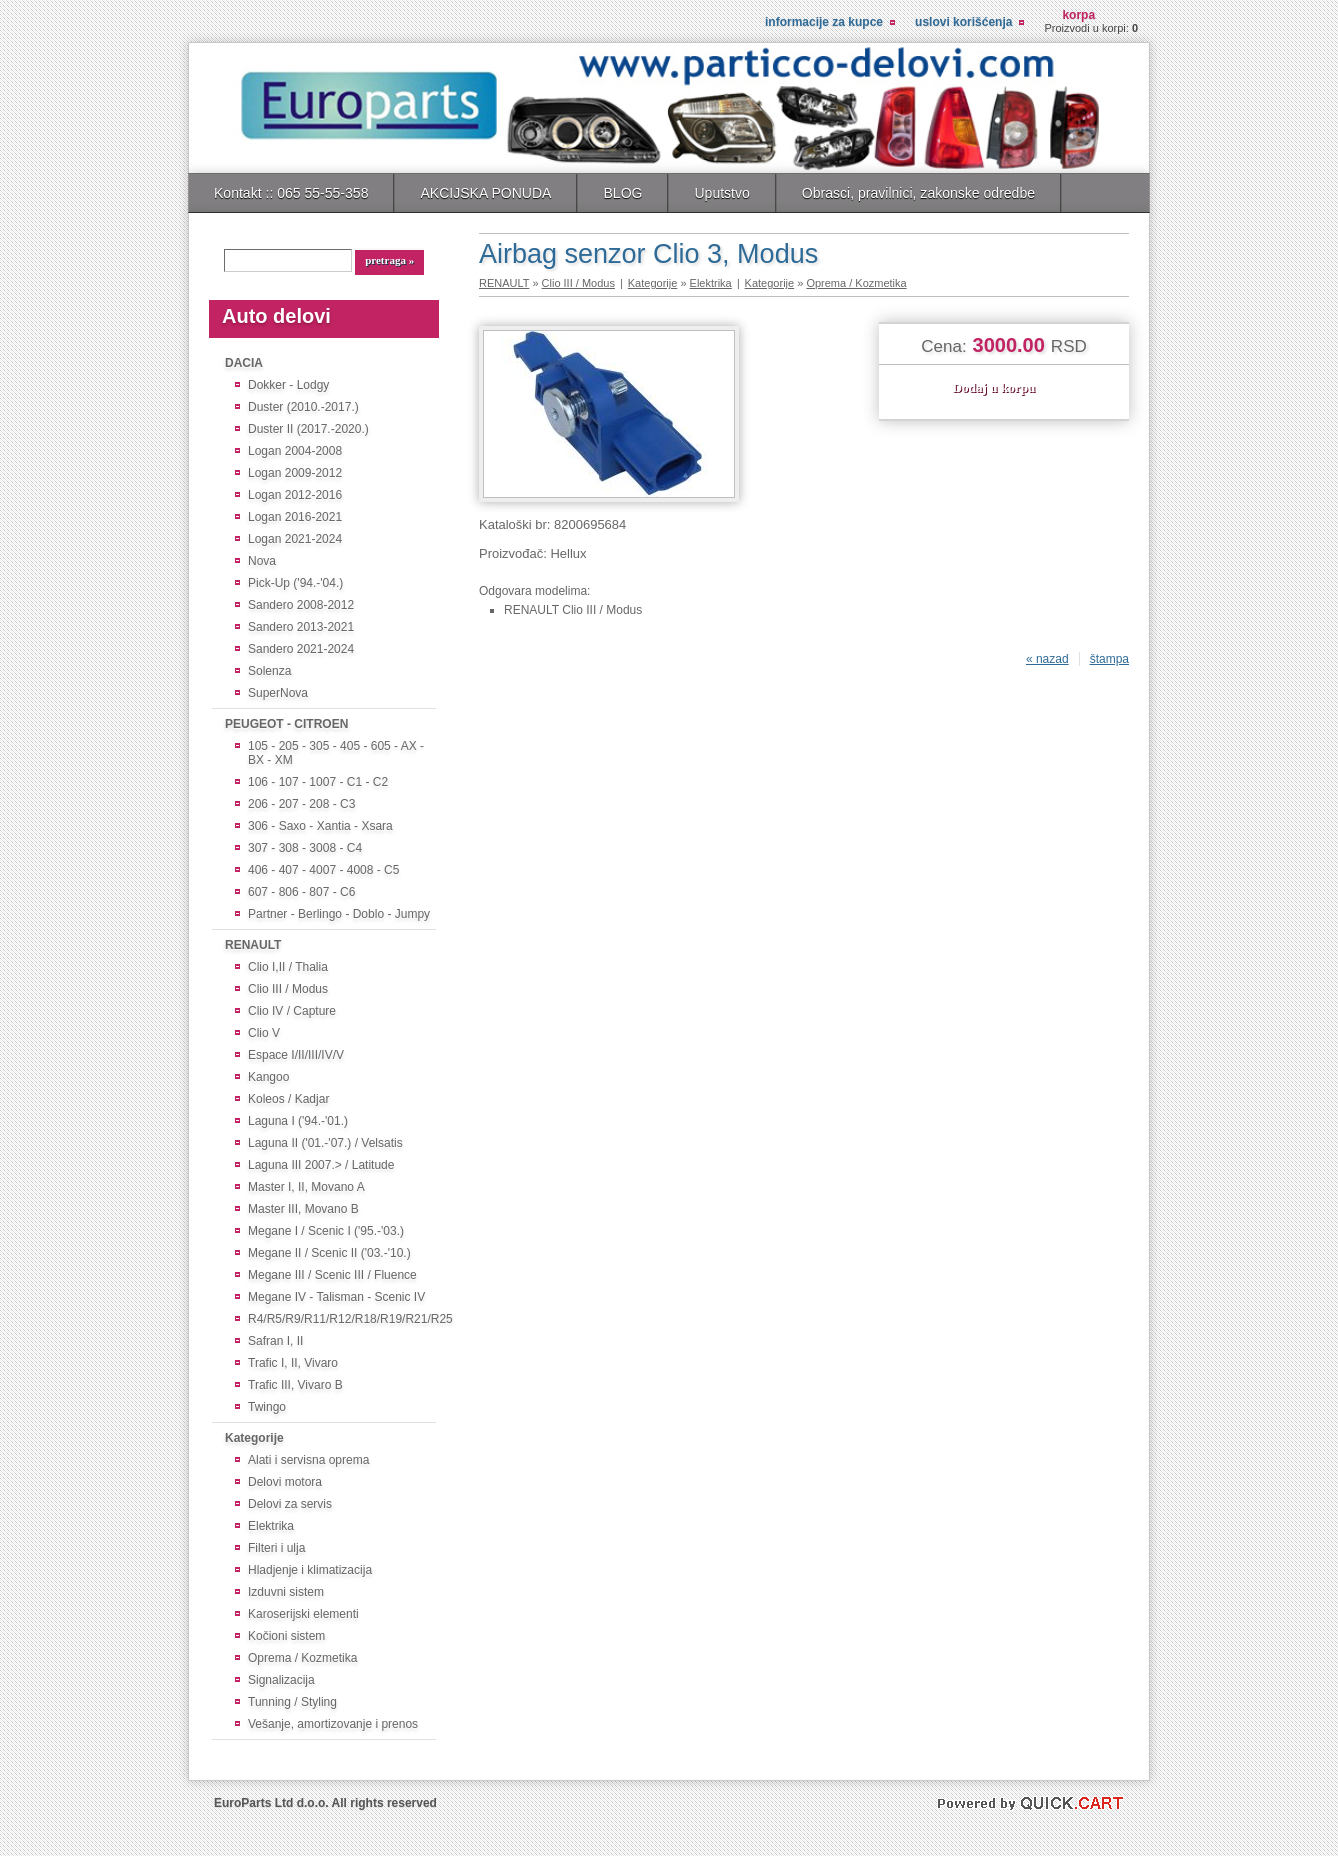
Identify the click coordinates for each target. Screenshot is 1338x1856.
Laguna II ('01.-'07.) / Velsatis (325, 1142)
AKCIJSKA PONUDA (485, 193)
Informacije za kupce (824, 22)
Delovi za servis (290, 1504)
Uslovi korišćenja (963, 22)
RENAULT (253, 945)
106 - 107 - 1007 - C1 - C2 (318, 782)
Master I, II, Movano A (306, 1186)
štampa (1109, 659)
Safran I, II (275, 1340)
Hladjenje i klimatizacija (310, 1570)
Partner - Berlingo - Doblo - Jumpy (339, 914)
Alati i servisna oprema (308, 1460)
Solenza (269, 670)
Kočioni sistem (286, 1636)
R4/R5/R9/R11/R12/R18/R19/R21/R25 (340, 1318)
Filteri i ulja (276, 1548)
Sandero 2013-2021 (301, 626)
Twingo (275, 1406)
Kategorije (254, 1438)
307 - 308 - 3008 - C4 (305, 848)
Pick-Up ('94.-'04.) (295, 582)
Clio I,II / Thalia (288, 966)
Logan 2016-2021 (295, 516)
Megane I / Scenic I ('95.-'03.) (326, 1230)
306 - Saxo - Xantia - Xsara (320, 826)
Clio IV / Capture (292, 1010)
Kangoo (275, 1076)
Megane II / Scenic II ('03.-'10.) (329, 1252)
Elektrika (271, 1526)
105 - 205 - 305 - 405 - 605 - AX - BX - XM (336, 753)
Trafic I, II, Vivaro (293, 1362)
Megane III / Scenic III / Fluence (332, 1274)
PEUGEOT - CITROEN (286, 724)
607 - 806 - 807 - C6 (301, 892)
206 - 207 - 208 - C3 (301, 804)
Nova (266, 560)
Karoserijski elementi (303, 1614)
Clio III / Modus (288, 988)
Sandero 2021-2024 (301, 648)
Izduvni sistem (286, 1592)
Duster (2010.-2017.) (303, 406)
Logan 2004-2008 (295, 450)
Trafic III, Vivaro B (295, 1384)
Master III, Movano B (303, 1208)
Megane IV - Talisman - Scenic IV (336, 1296)
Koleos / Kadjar (288, 1098)
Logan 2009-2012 (295, 472)
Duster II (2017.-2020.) (308, 428)
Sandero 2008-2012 (301, 604)
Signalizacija (281, 1680)
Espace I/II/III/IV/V (296, 1054)
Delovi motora (285, 1482)
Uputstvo (721, 193)
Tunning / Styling (292, 1702)
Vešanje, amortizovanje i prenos (333, 1724)
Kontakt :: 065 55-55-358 (291, 193)
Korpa (1078, 15)
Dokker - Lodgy (288, 384)
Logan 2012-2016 (295, 494)
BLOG (622, 193)
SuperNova (278, 692)
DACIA (244, 363)
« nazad (1047, 659)
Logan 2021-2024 (295, 538)
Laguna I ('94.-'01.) (298, 1120)
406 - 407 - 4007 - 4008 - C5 (323, 870)
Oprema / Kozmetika (302, 1658)
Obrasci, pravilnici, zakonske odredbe (918, 193)
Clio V (275, 1032)
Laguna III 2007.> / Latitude (321, 1164)
